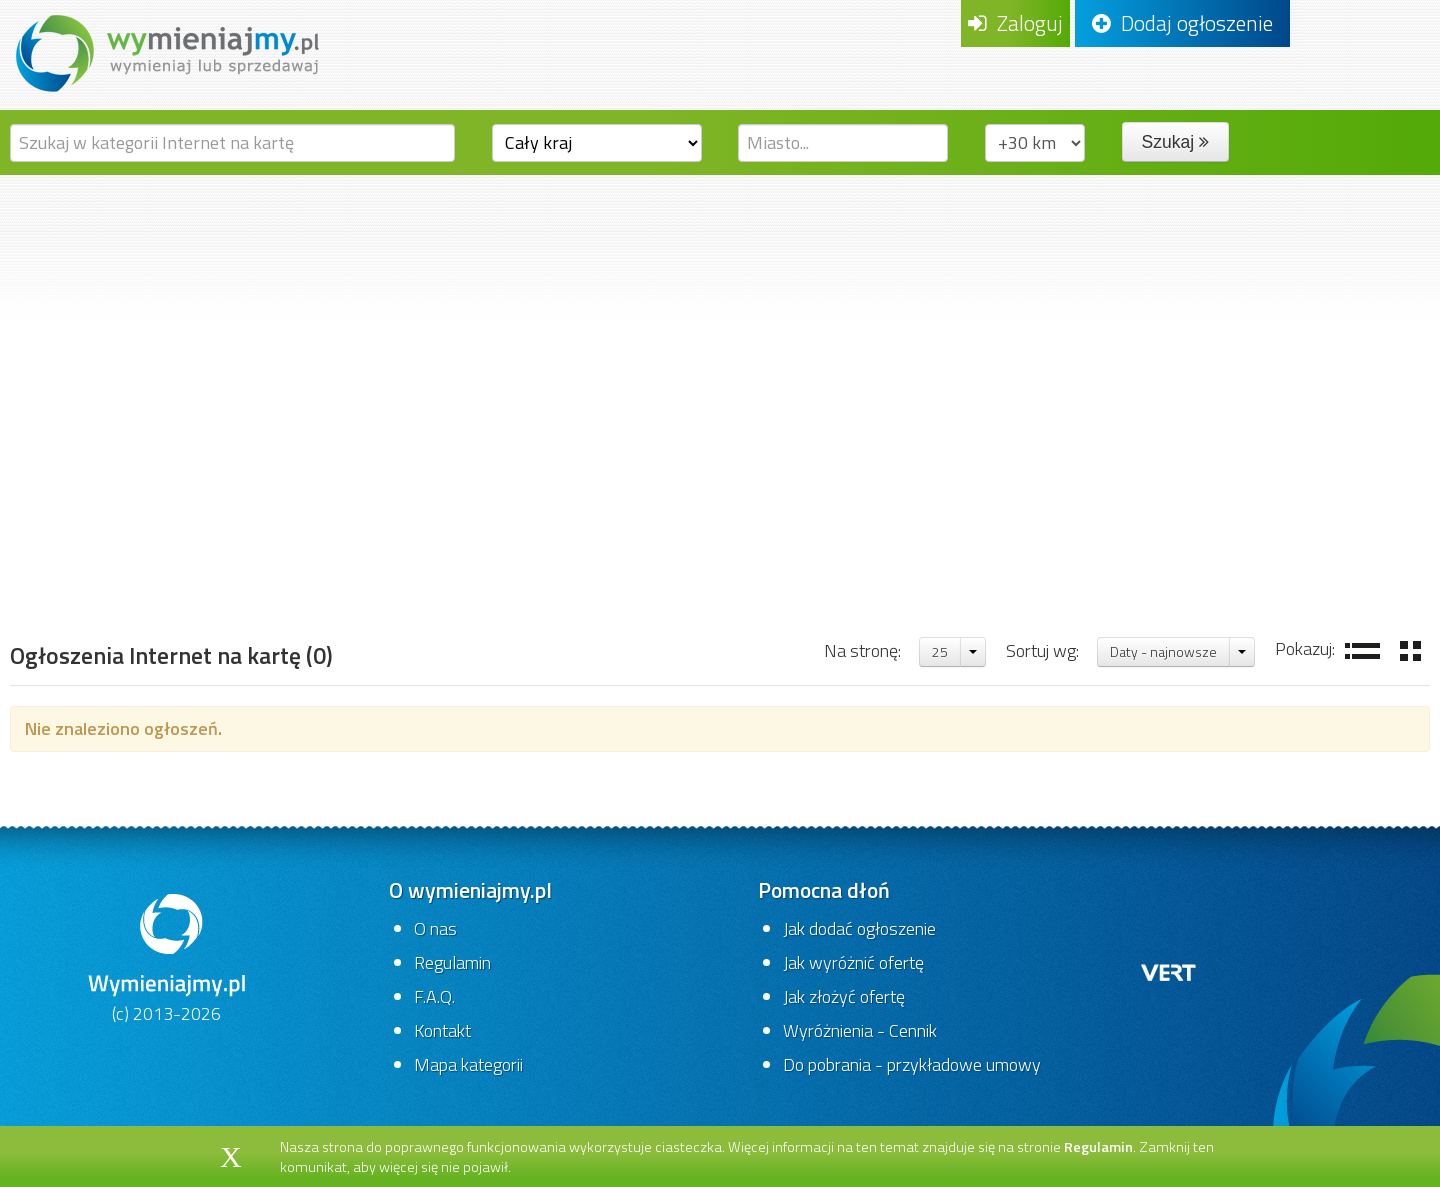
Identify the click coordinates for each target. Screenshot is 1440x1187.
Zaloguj (1015, 23)
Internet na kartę (612, 554)
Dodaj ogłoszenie (1182, 23)
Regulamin (452, 962)
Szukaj (1175, 142)
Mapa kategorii (468, 1064)
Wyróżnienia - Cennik (860, 1030)
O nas (435, 928)
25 (940, 651)
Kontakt (442, 1030)
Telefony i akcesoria (265, 554)
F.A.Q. (434, 996)
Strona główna (86, 554)
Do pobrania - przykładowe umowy (912, 1064)
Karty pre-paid (444, 554)
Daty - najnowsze (1163, 651)
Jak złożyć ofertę (844, 996)
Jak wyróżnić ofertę (853, 962)
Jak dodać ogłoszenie (859, 928)
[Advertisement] (720, 325)
